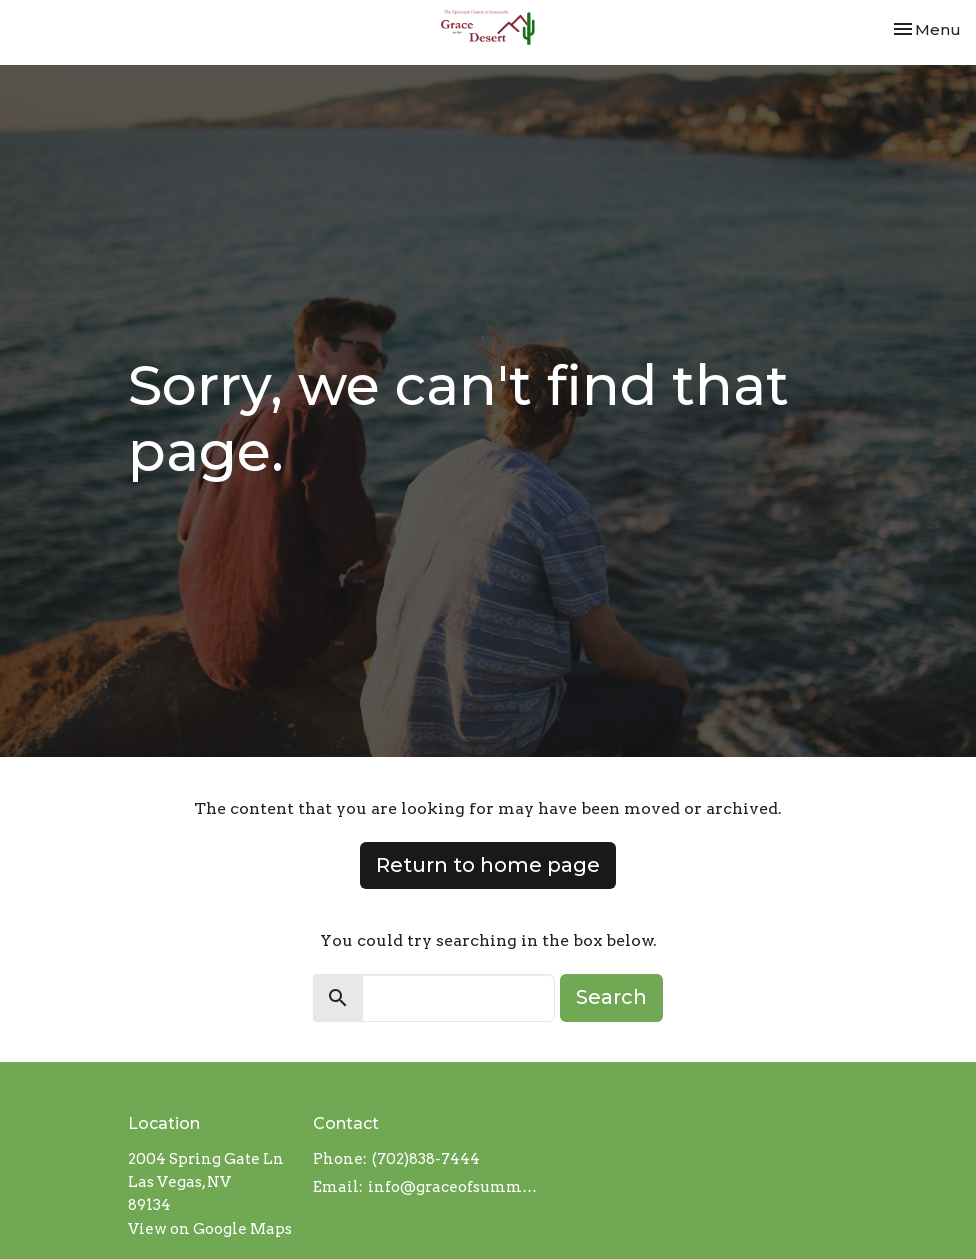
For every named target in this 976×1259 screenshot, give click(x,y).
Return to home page (488, 865)
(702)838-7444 (426, 1159)
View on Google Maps (210, 1229)
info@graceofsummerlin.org (454, 1187)
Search (611, 997)
